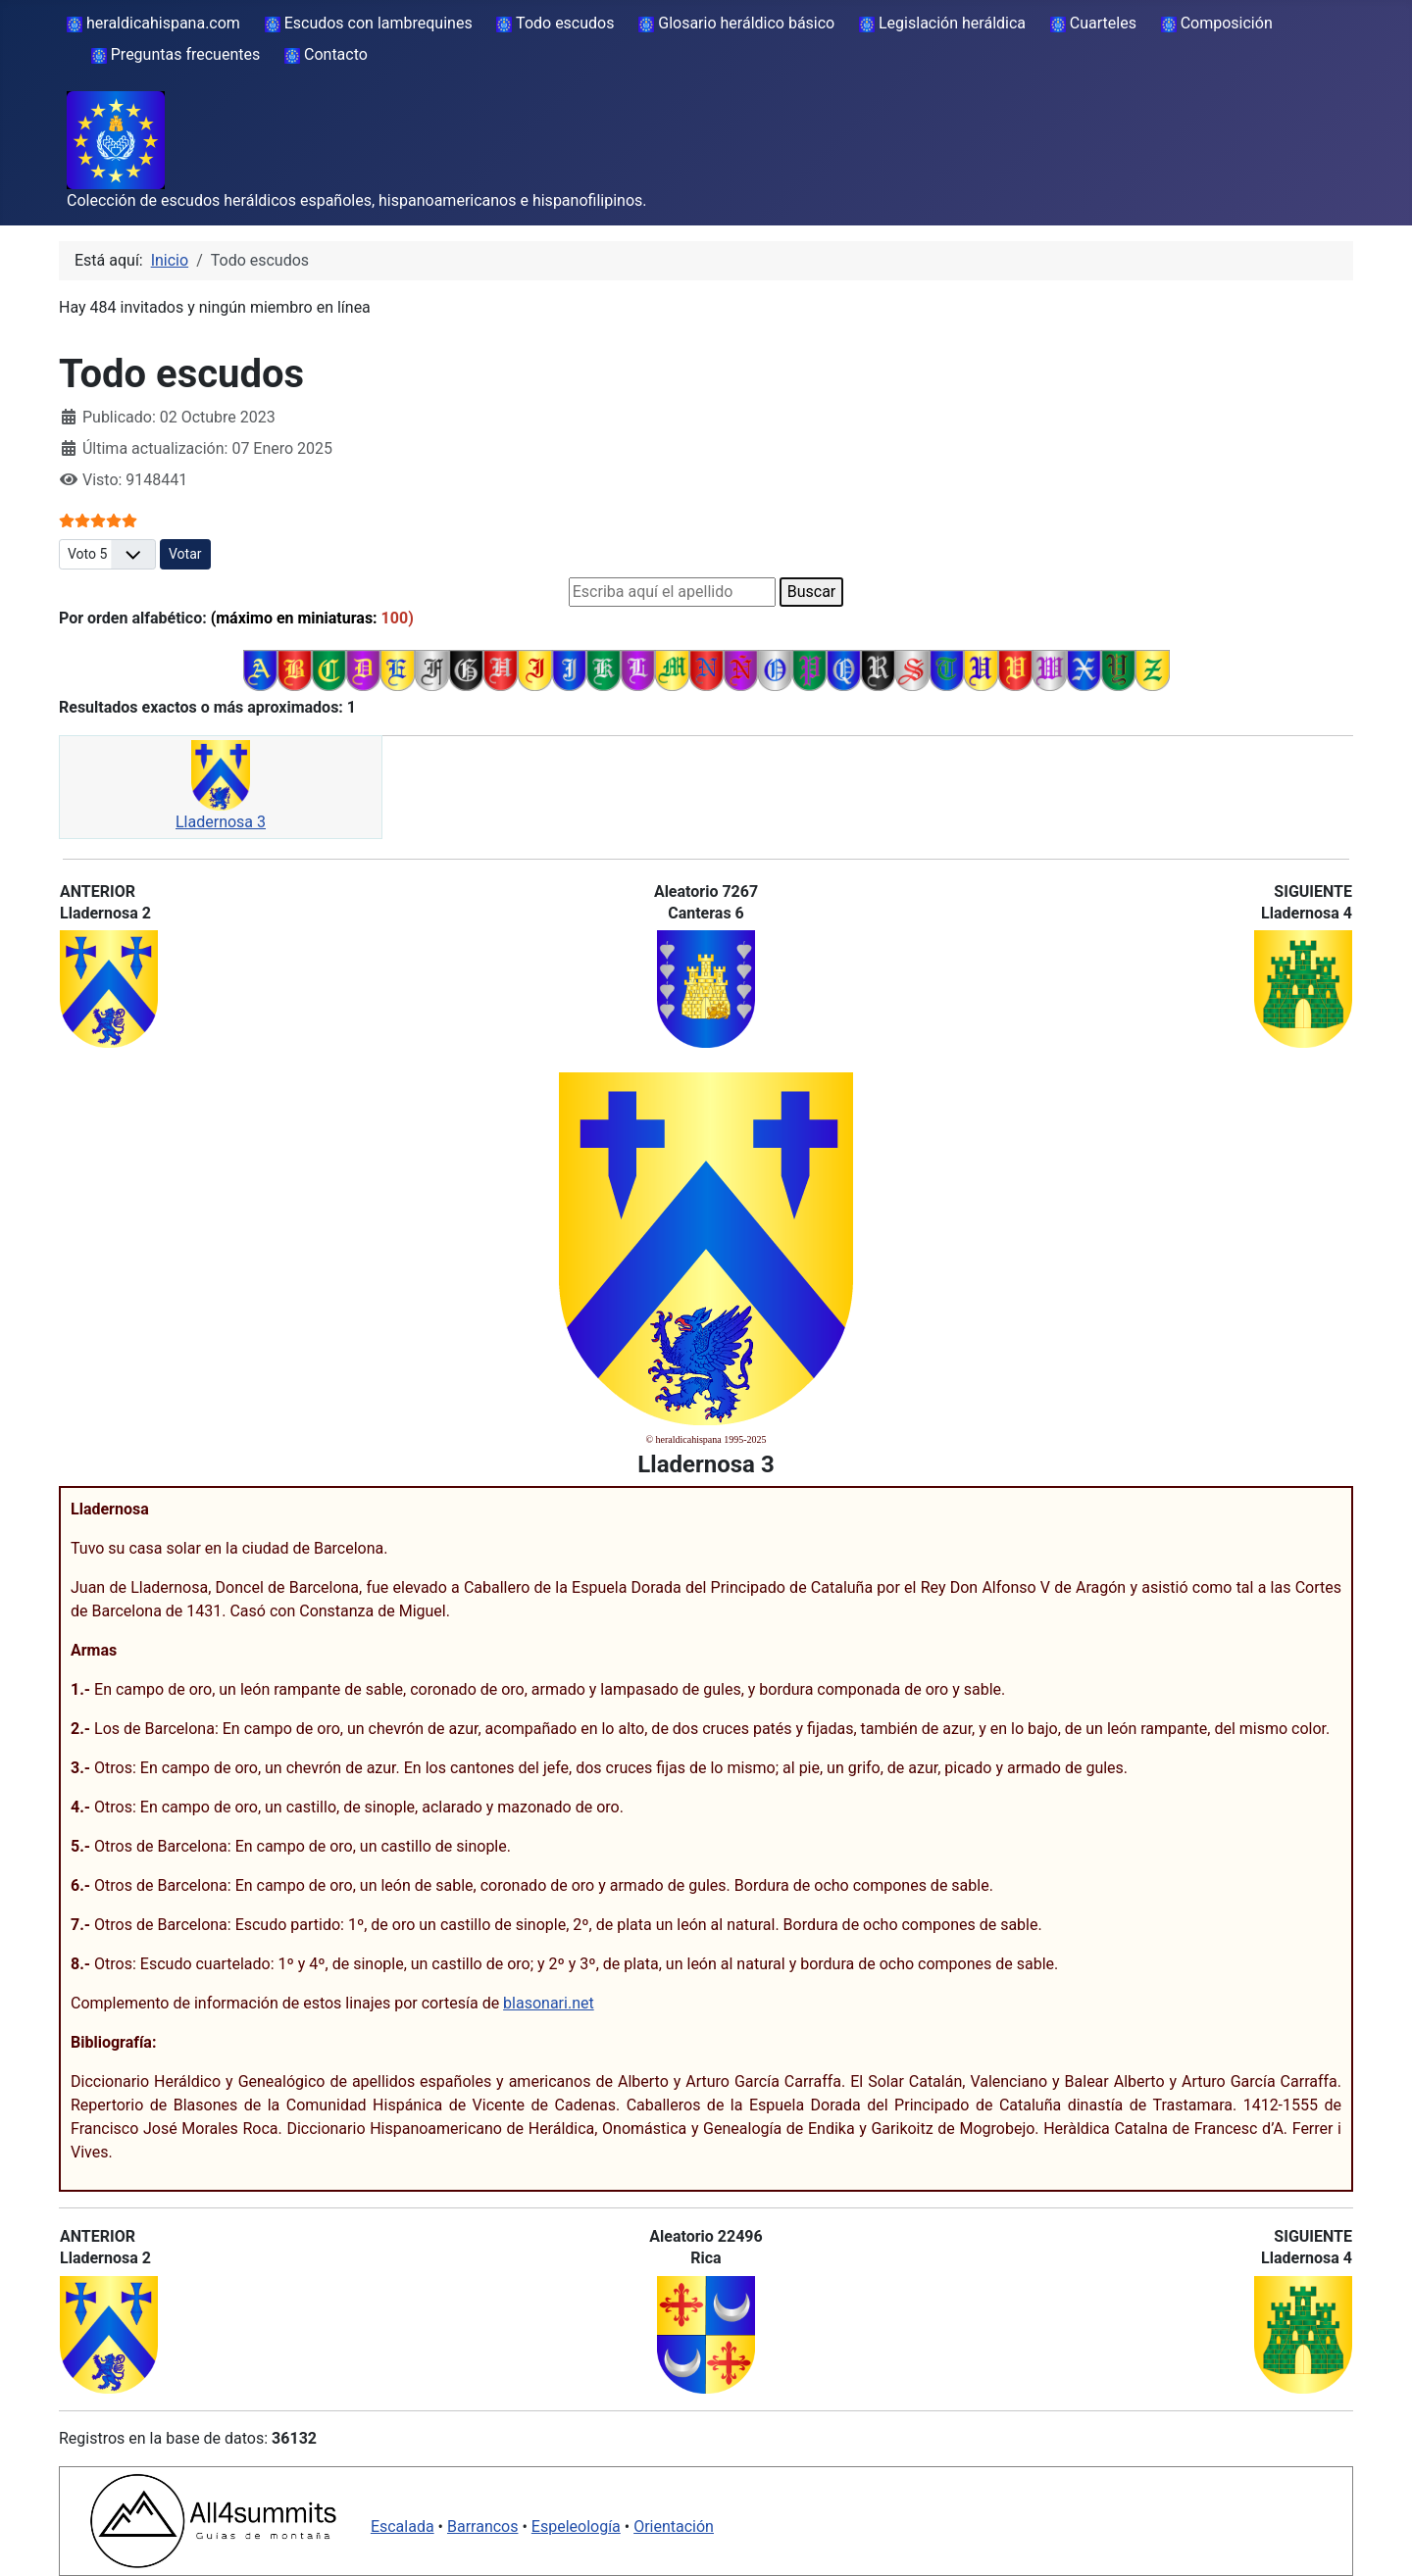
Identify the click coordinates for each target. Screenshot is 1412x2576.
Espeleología (576, 2526)
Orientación (673, 2526)
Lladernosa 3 (221, 822)
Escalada (402, 2526)
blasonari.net (548, 2003)
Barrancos (483, 2526)
